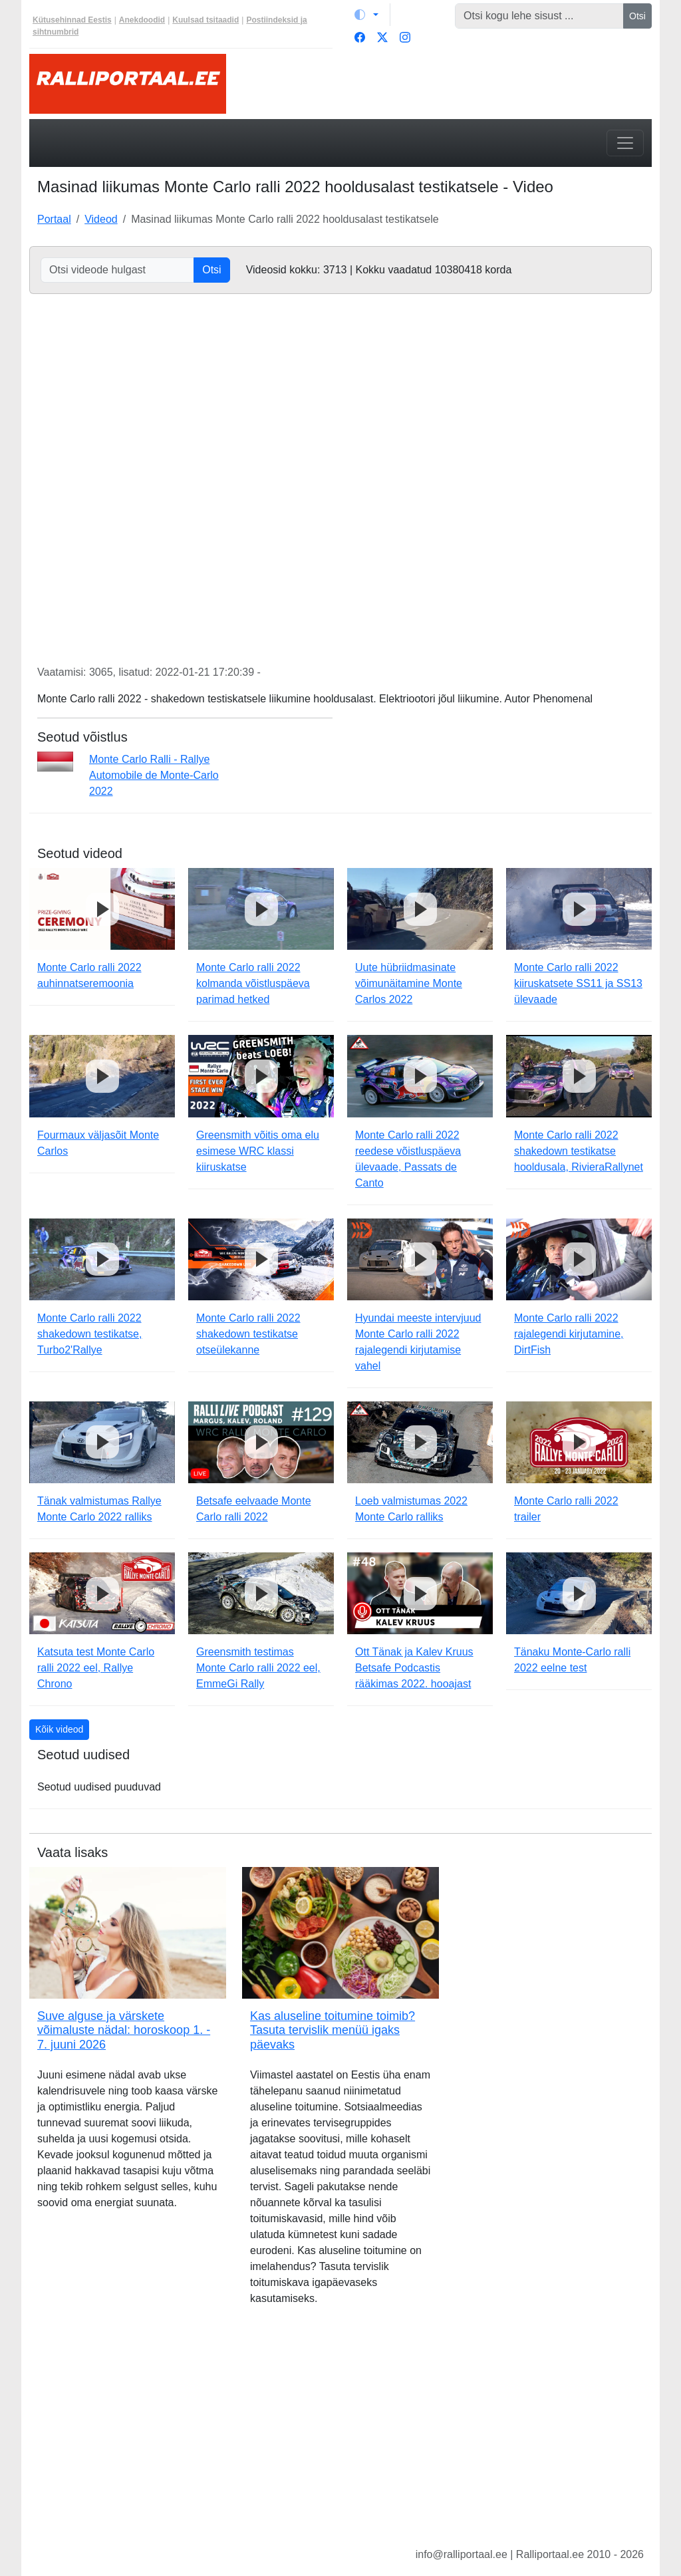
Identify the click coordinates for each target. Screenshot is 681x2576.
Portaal (54, 219)
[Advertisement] (340, 2437)
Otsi (637, 16)
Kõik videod (59, 1729)
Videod (101, 219)
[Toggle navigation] (625, 143)
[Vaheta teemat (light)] (366, 14)
